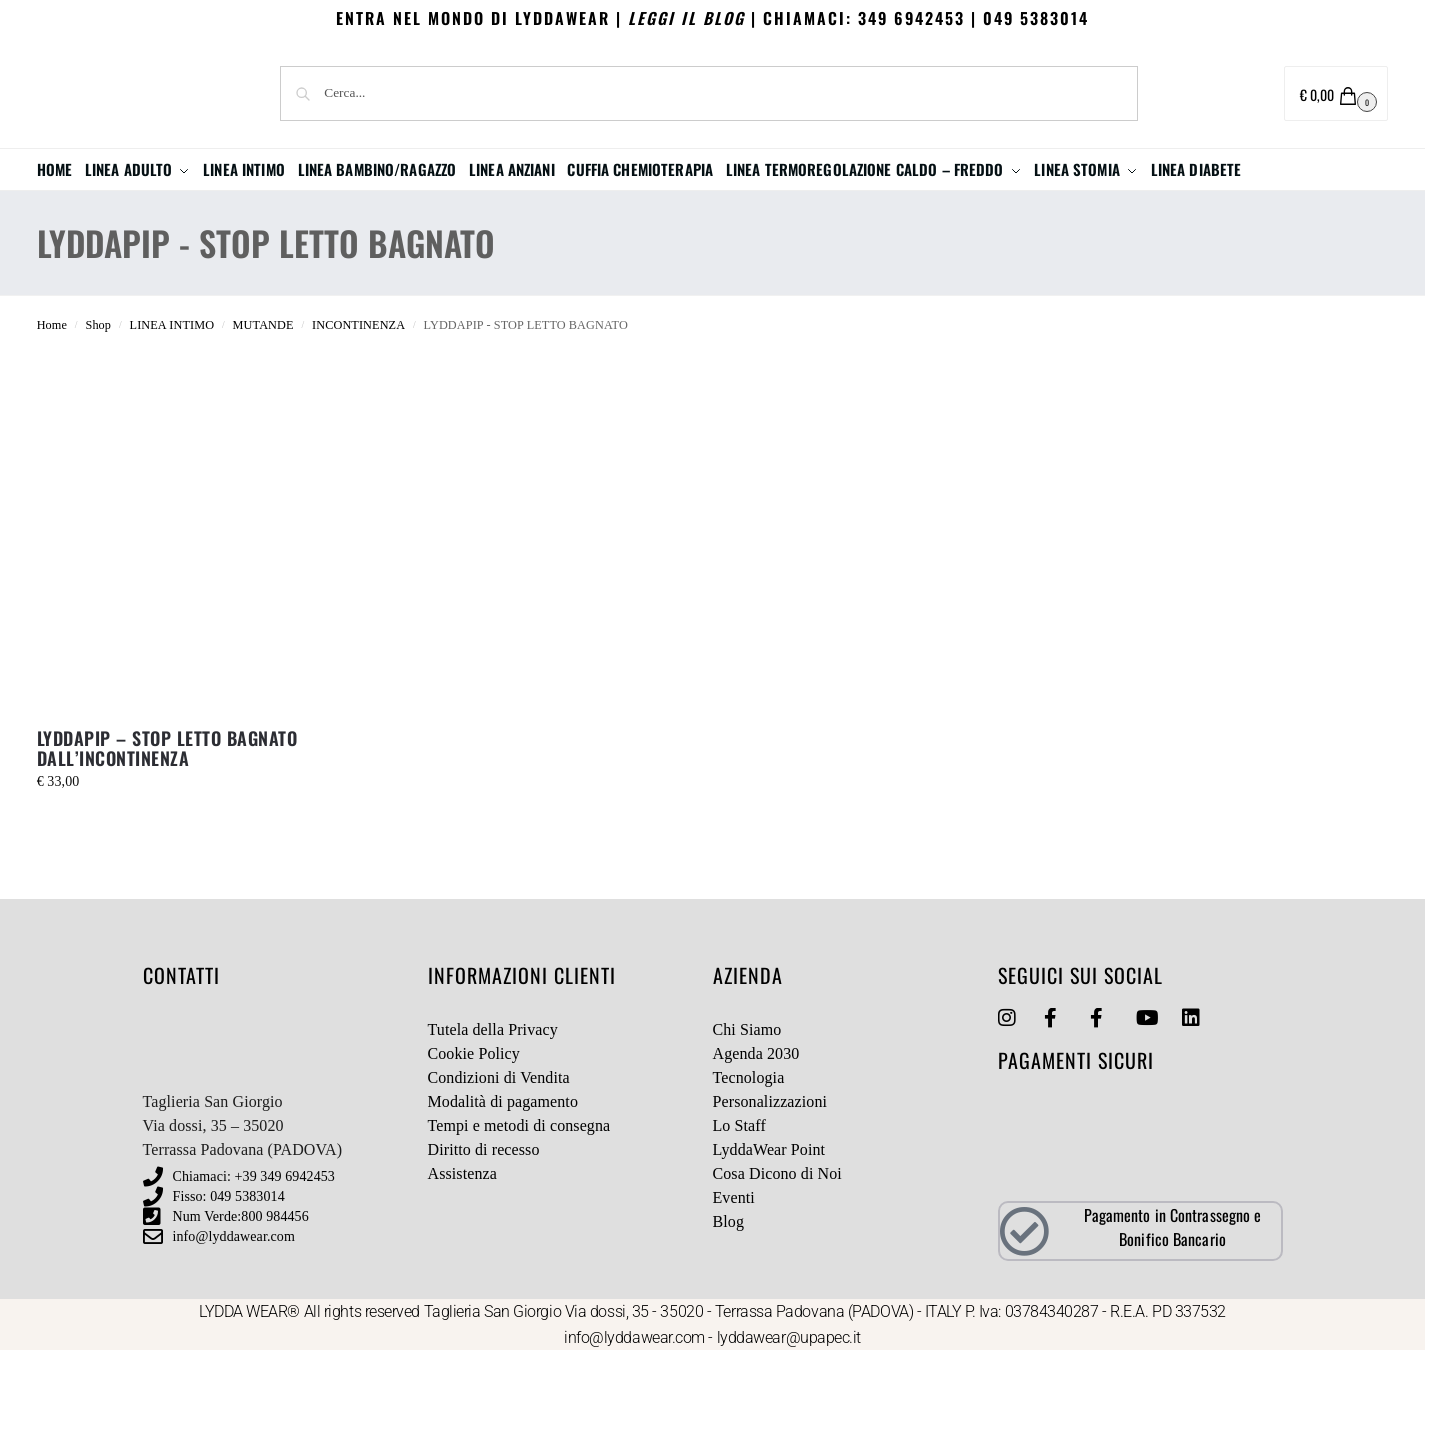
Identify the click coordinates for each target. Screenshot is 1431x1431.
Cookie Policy (474, 1131)
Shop (98, 403)
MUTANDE (263, 403)
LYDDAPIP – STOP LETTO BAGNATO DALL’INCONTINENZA (167, 826)
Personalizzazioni (770, 1179)
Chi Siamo (747, 1107)
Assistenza (462, 1251)
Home (52, 403)
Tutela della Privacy (493, 1107)
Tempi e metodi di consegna (519, 1203)
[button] (1336, 93)
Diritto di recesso (484, 1227)
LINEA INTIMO (172, 403)
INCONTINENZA (358, 403)
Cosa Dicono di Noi (777, 1251)
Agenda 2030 (756, 1131)
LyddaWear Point (769, 1227)
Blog (729, 1299)
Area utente (1205, 94)
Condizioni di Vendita (499, 1155)
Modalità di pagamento (503, 1179)
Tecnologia (749, 1155)
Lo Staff (739, 1203)
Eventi (734, 1275)
